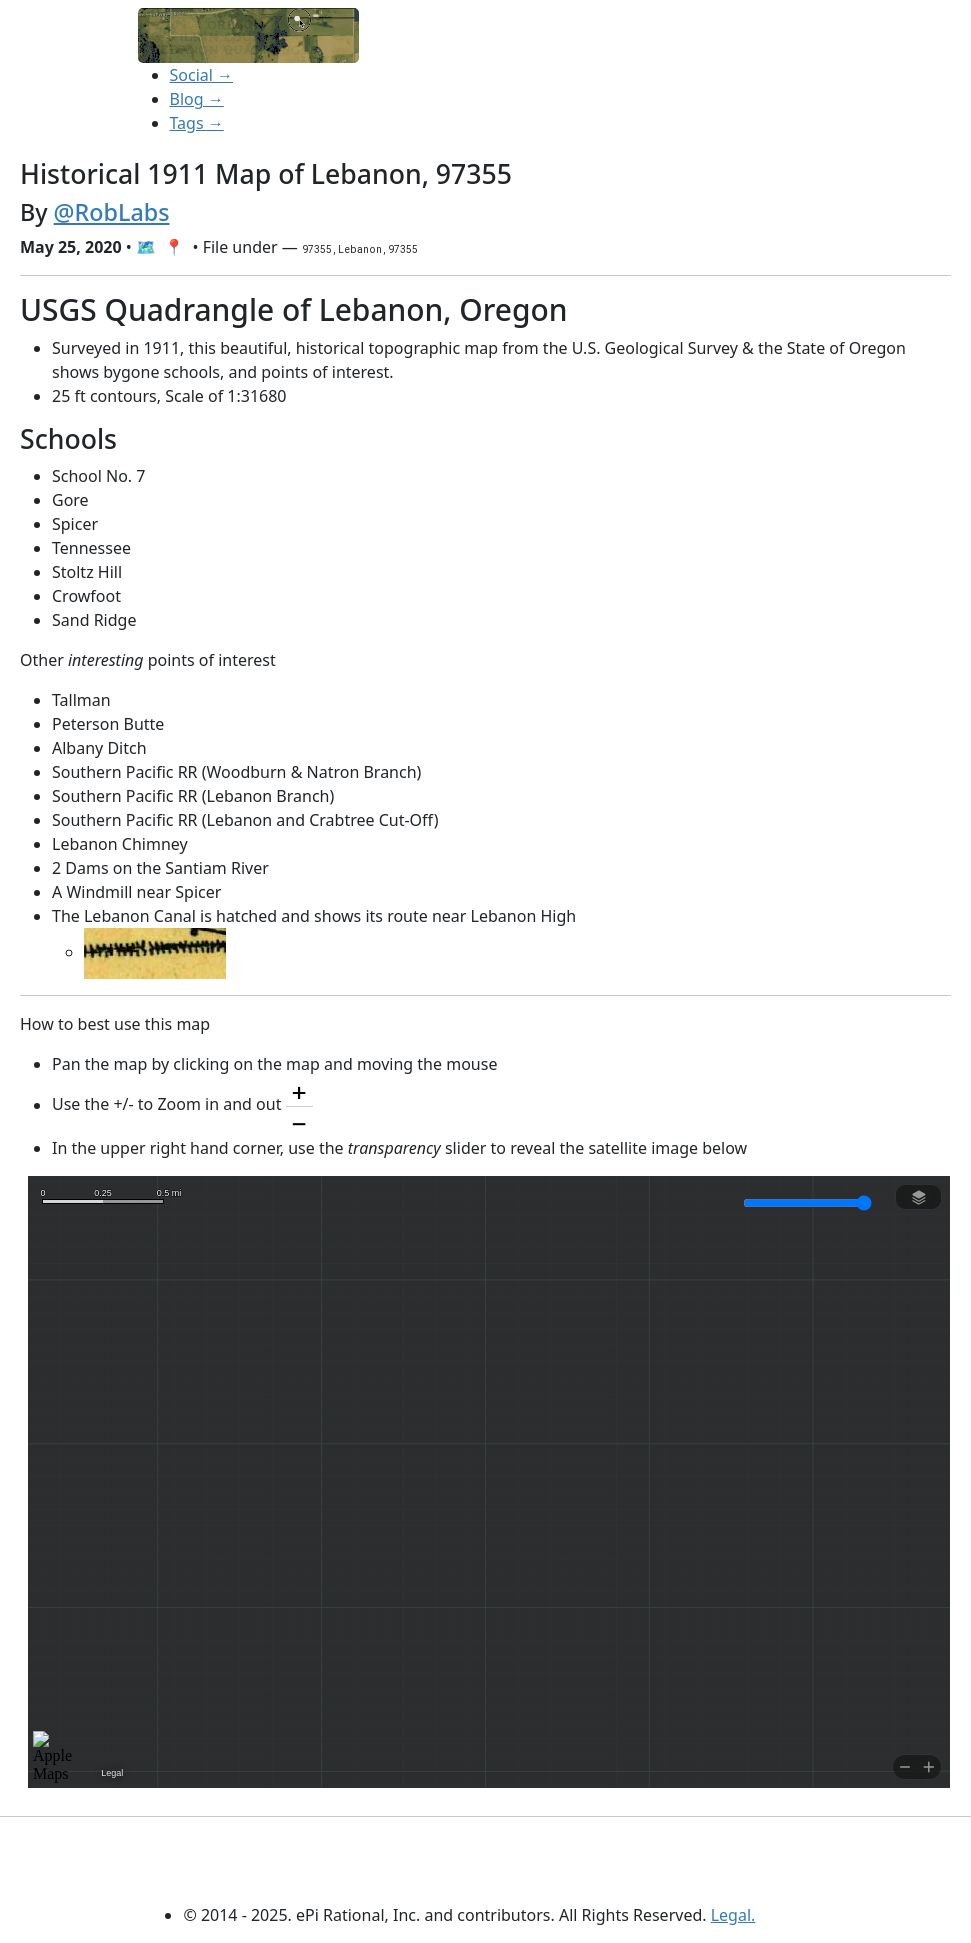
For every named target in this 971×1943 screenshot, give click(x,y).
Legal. (733, 1915)
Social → (202, 75)
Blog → (197, 99)
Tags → (197, 123)
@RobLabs (112, 212)
